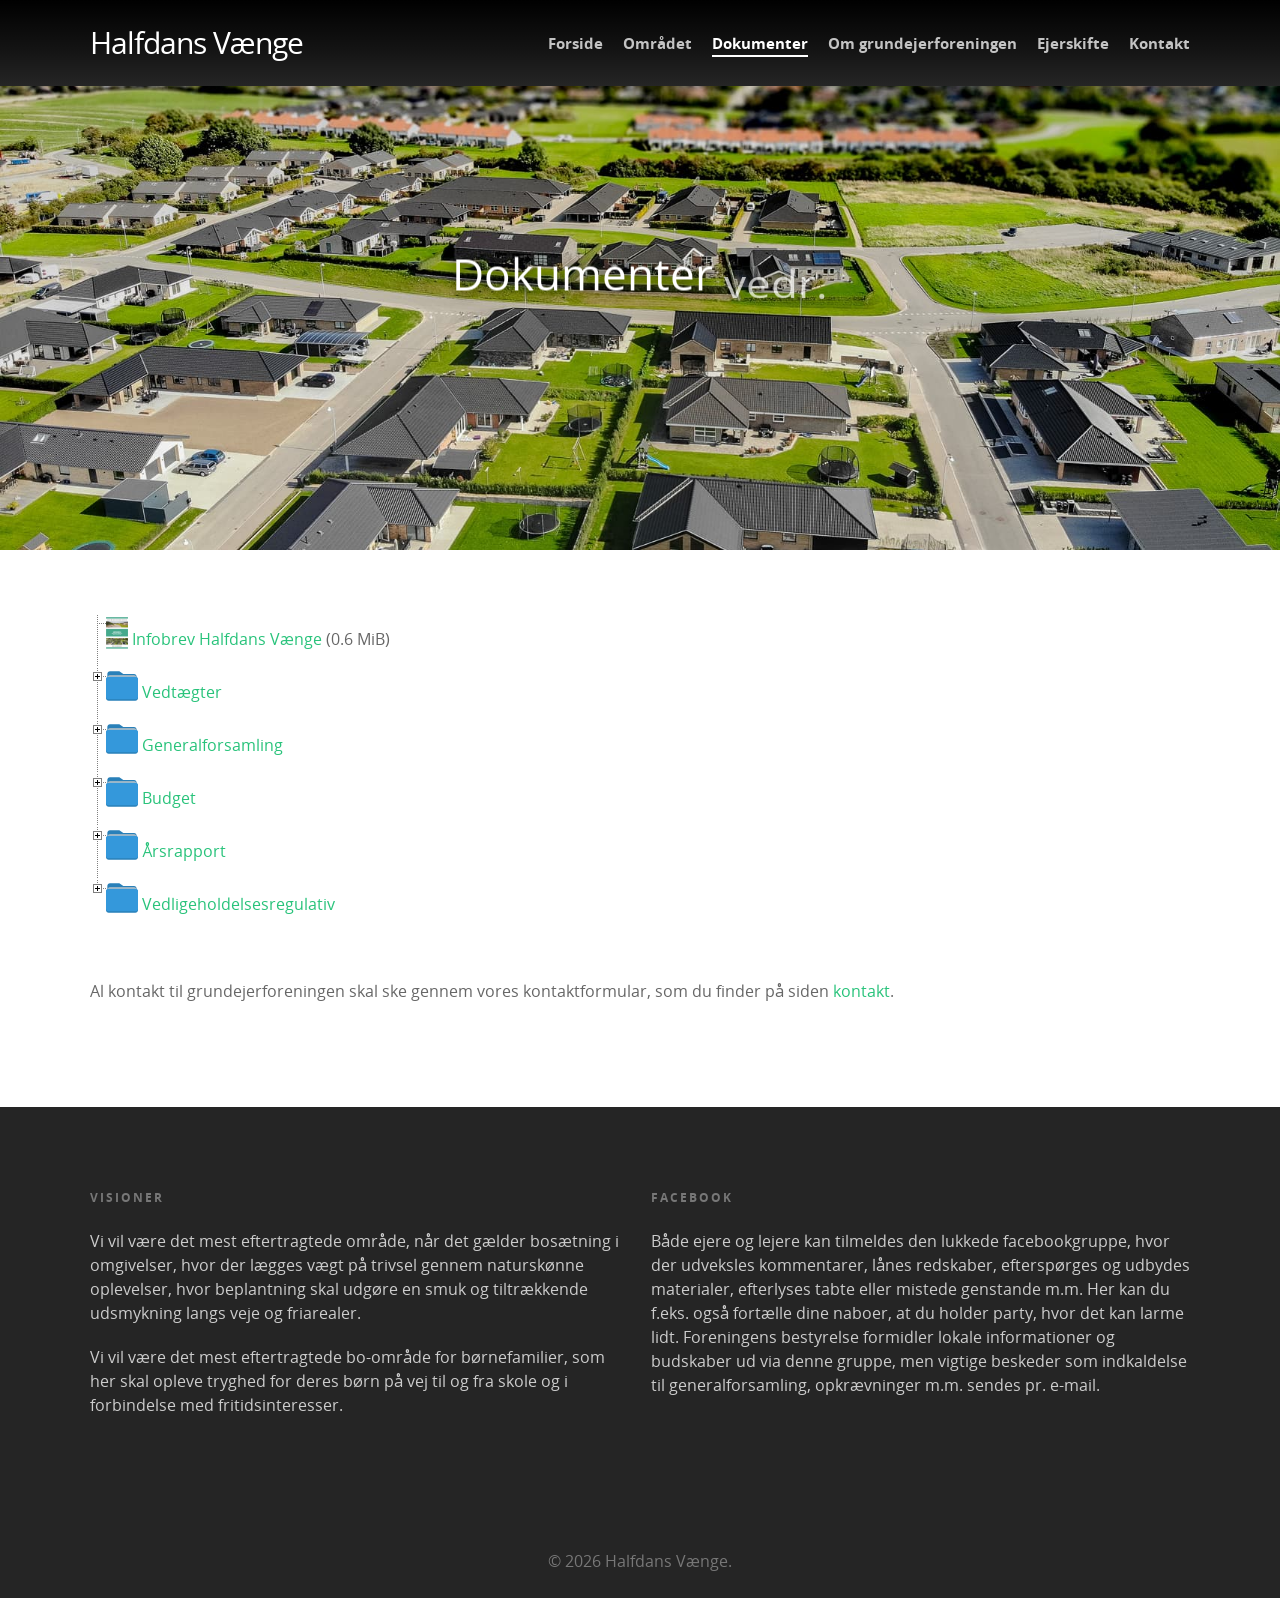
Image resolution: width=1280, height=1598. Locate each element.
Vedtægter (182, 692)
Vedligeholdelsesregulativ (238, 904)
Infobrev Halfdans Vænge (227, 639)
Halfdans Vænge (196, 43)
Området (657, 43)
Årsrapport (184, 851)
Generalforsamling (212, 745)
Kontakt (1159, 43)
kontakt (861, 991)
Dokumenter (760, 43)
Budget (169, 798)
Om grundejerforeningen (922, 43)
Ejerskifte (1073, 43)
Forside (575, 43)
